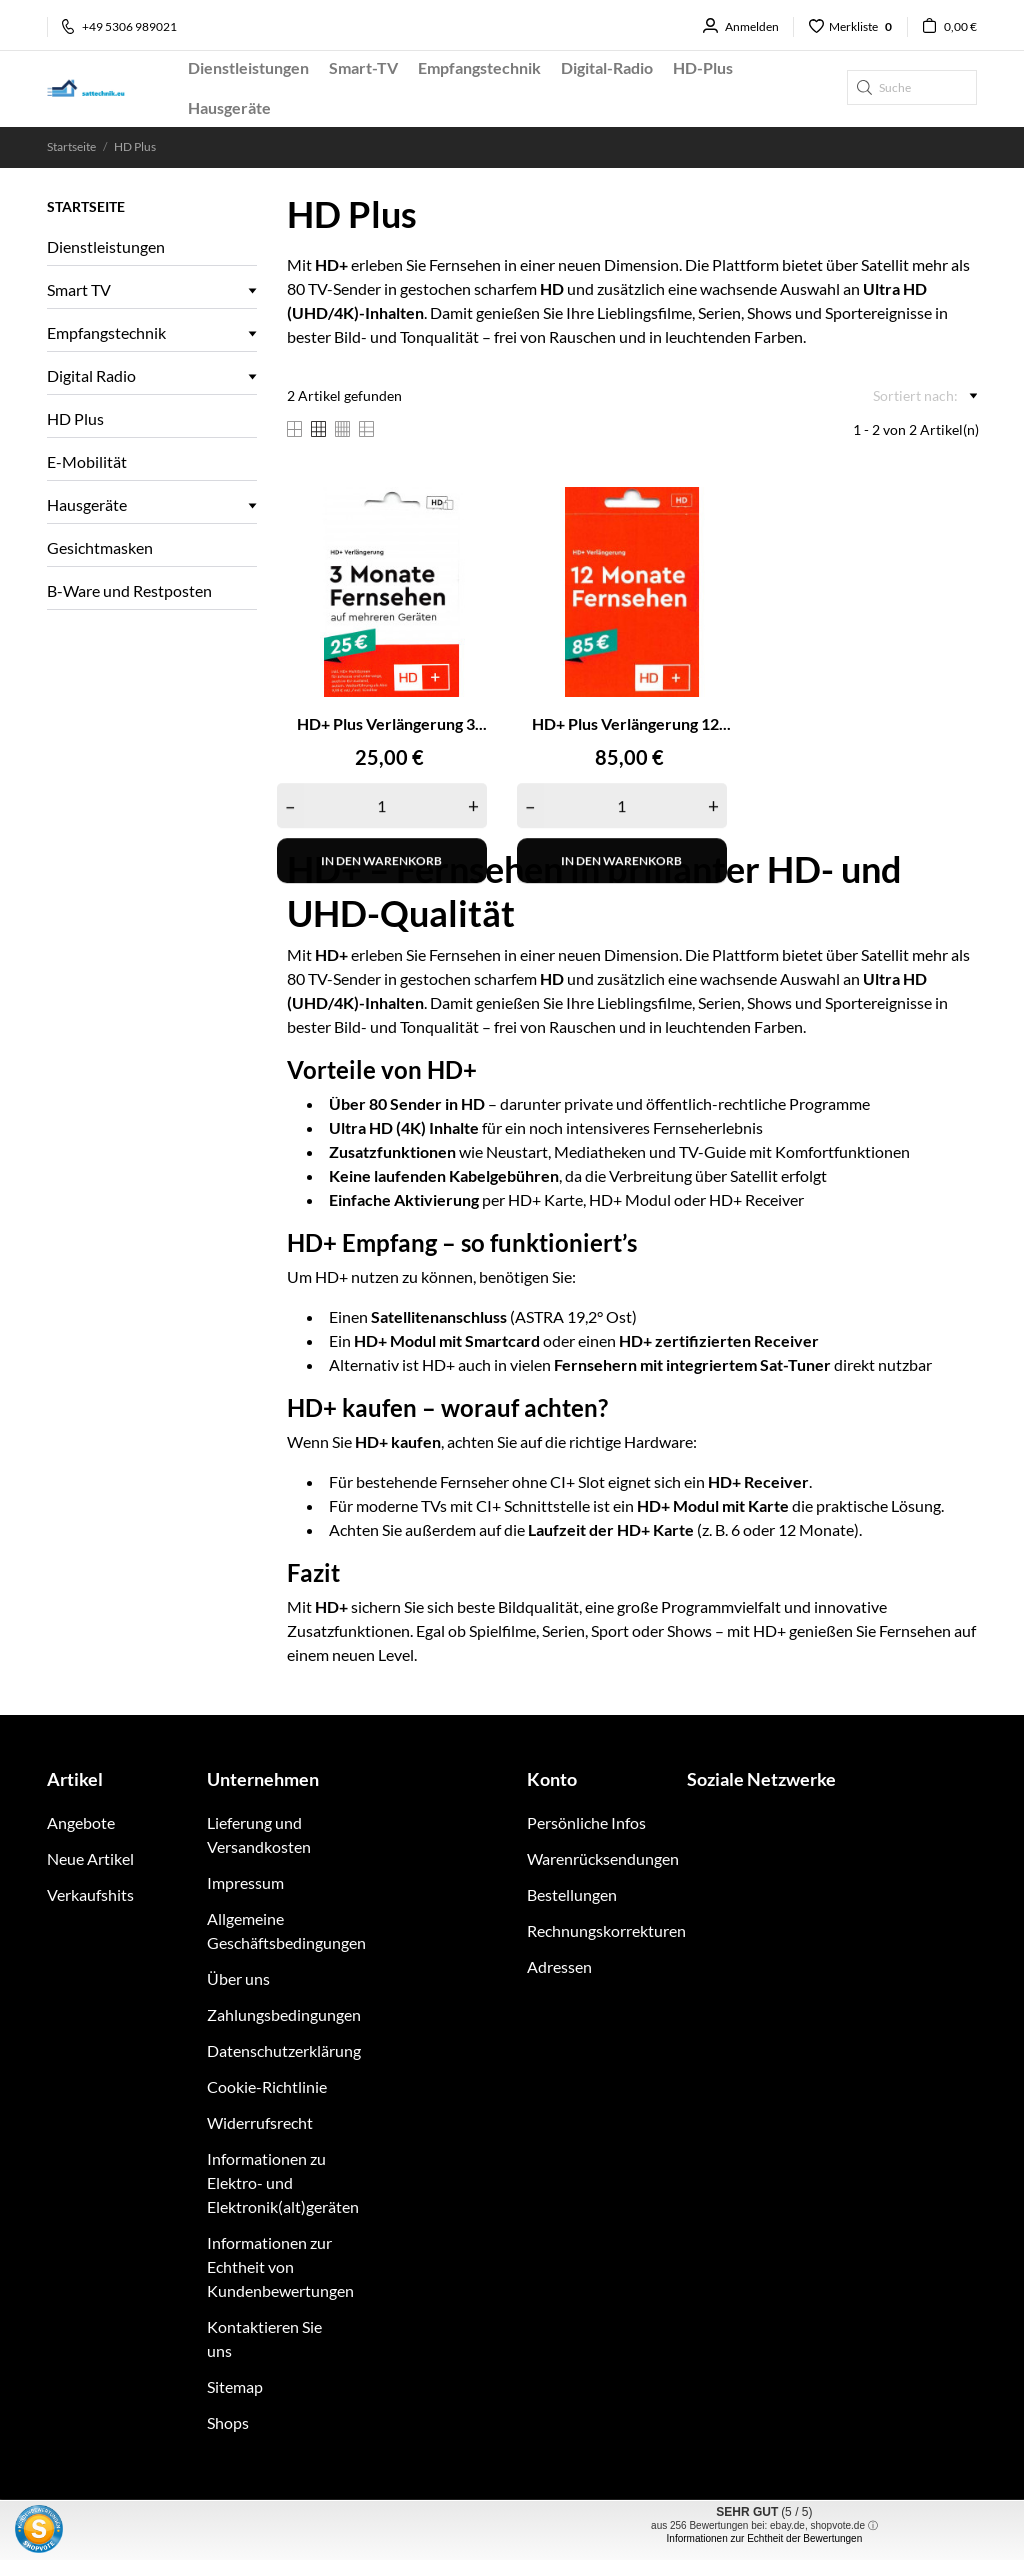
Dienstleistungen (106, 246)
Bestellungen (572, 1894)
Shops (228, 2422)
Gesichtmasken (100, 547)
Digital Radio (91, 375)
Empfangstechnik (106, 332)
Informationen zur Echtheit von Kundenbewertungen (280, 2266)
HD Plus (75, 418)
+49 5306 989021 (119, 27)
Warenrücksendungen (603, 1858)
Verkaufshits (90, 1894)
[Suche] (912, 87)
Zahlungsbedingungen (284, 2014)
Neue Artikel (90, 1858)
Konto (552, 1779)
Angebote (81, 1822)
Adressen (559, 1966)
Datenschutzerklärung (284, 2050)
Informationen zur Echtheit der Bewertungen (765, 2538)
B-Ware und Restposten (129, 590)
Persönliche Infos (586, 1822)
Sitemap (235, 2386)
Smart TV (79, 289)
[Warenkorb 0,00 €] (942, 27)
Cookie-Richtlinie (267, 2086)
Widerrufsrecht (260, 2122)
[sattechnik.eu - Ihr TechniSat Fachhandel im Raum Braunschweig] (102, 88)
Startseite (86, 206)
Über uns (238, 1978)
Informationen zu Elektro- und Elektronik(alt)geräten (283, 2182)
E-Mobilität (87, 461)
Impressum (245, 1882)
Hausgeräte (87, 504)
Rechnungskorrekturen (606, 1930)
